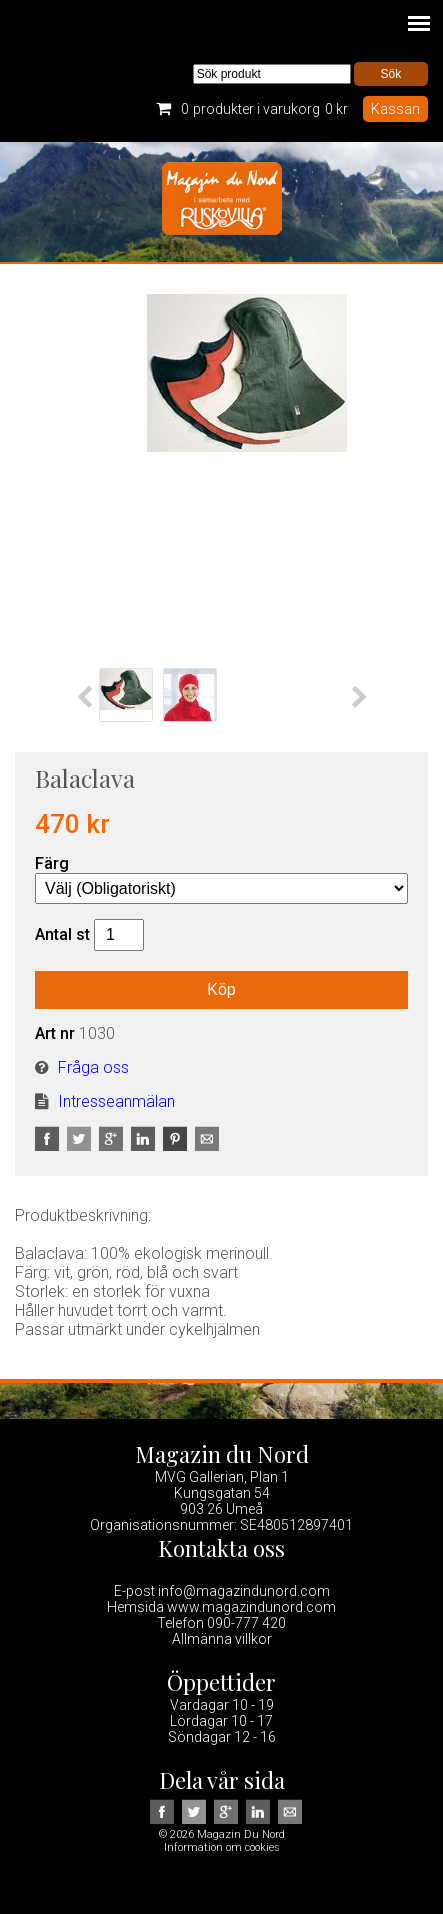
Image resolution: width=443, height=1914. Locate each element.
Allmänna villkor (222, 1639)
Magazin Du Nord (222, 202)
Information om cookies (222, 1847)
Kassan (395, 109)
